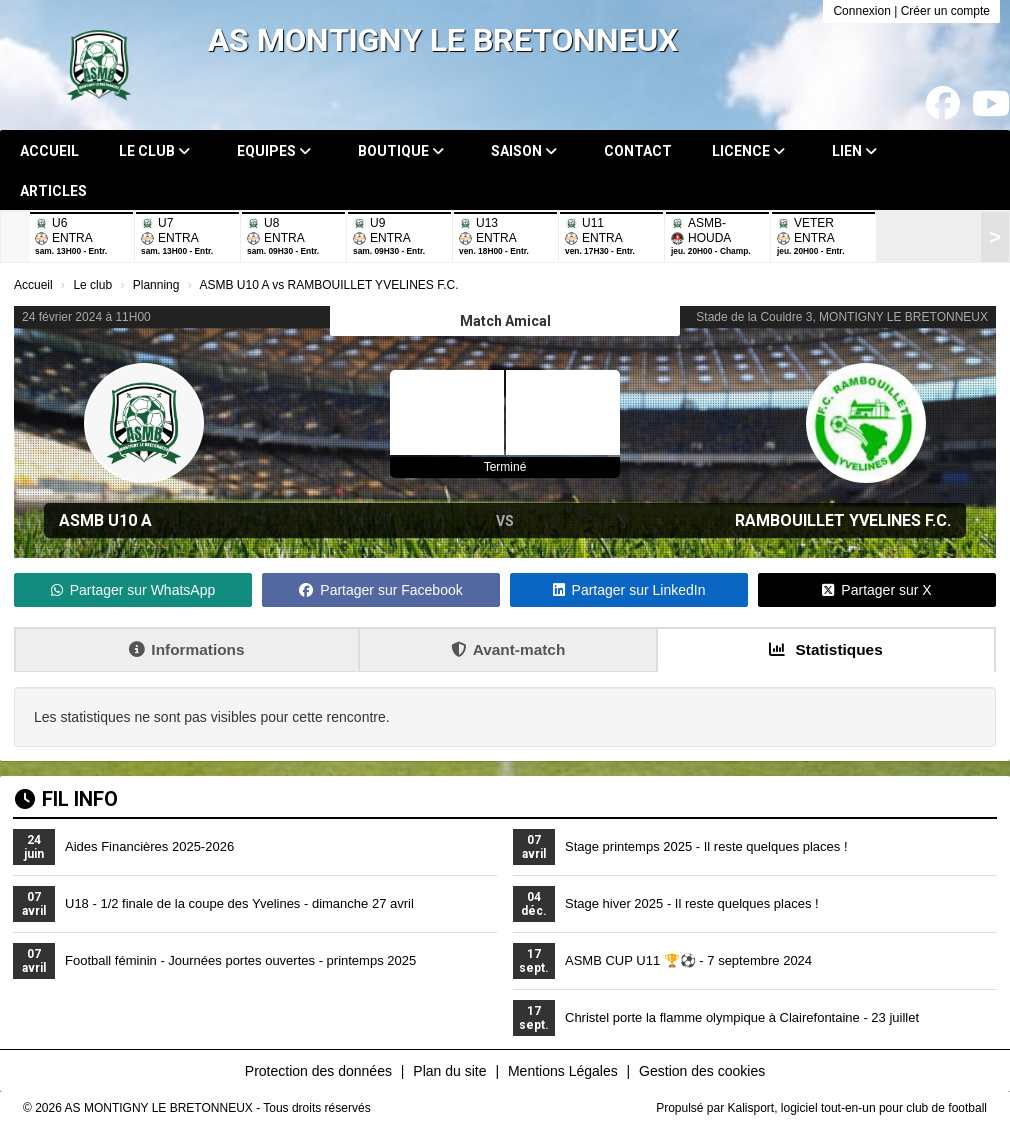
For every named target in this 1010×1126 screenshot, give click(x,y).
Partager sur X (876, 590)
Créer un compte (945, 11)
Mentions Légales (563, 1071)
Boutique (401, 151)
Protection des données (318, 1071)
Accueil (49, 151)
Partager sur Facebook (380, 590)
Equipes (274, 151)
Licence (748, 151)
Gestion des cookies (702, 1071)
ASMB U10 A (105, 520)
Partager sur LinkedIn (629, 590)
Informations (186, 649)
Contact (638, 151)
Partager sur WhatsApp (133, 590)
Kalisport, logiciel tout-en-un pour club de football (858, 1108)
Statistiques (826, 649)
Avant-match (508, 649)
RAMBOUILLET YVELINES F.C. (843, 520)
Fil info (66, 799)
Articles (53, 191)
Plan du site (449, 1071)
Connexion (861, 11)
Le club (154, 151)
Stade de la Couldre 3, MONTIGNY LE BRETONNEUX (842, 317)
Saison (524, 151)
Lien (854, 151)
